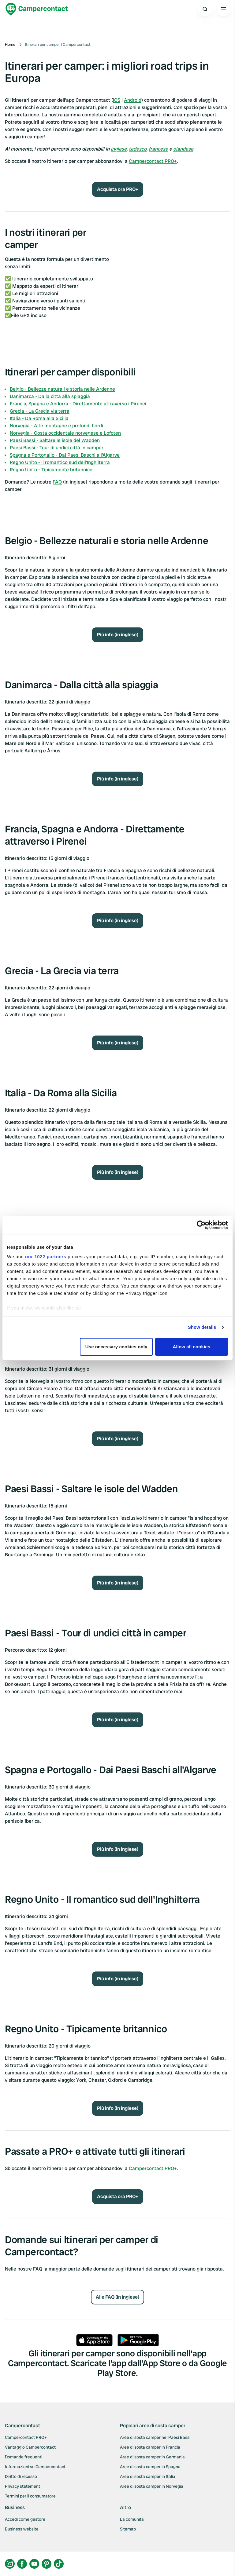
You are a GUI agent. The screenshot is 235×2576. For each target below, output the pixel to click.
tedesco (138, 149)
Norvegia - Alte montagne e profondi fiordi (56, 425)
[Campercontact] (37, 9)
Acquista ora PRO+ (117, 189)
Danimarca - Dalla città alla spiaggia (50, 396)
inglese (119, 149)
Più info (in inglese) (117, 634)
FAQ (57, 482)
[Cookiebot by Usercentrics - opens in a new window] (201, 1225)
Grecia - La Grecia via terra (39, 411)
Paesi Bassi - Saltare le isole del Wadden (55, 440)
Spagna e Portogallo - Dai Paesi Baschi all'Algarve (65, 455)
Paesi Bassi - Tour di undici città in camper (56, 447)
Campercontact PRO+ (153, 161)
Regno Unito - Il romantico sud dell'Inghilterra (60, 462)
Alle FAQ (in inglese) (117, 2297)
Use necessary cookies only (116, 1346)
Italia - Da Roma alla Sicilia (39, 418)
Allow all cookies (192, 1346)
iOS (116, 100)
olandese (183, 149)
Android (132, 100)
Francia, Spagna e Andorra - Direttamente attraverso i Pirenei (78, 403)
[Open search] (205, 9)
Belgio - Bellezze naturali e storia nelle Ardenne (62, 389)
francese (158, 149)
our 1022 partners (45, 1256)
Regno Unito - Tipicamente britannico (51, 469)
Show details (202, 1327)
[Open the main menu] (223, 9)
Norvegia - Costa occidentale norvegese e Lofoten (65, 433)
